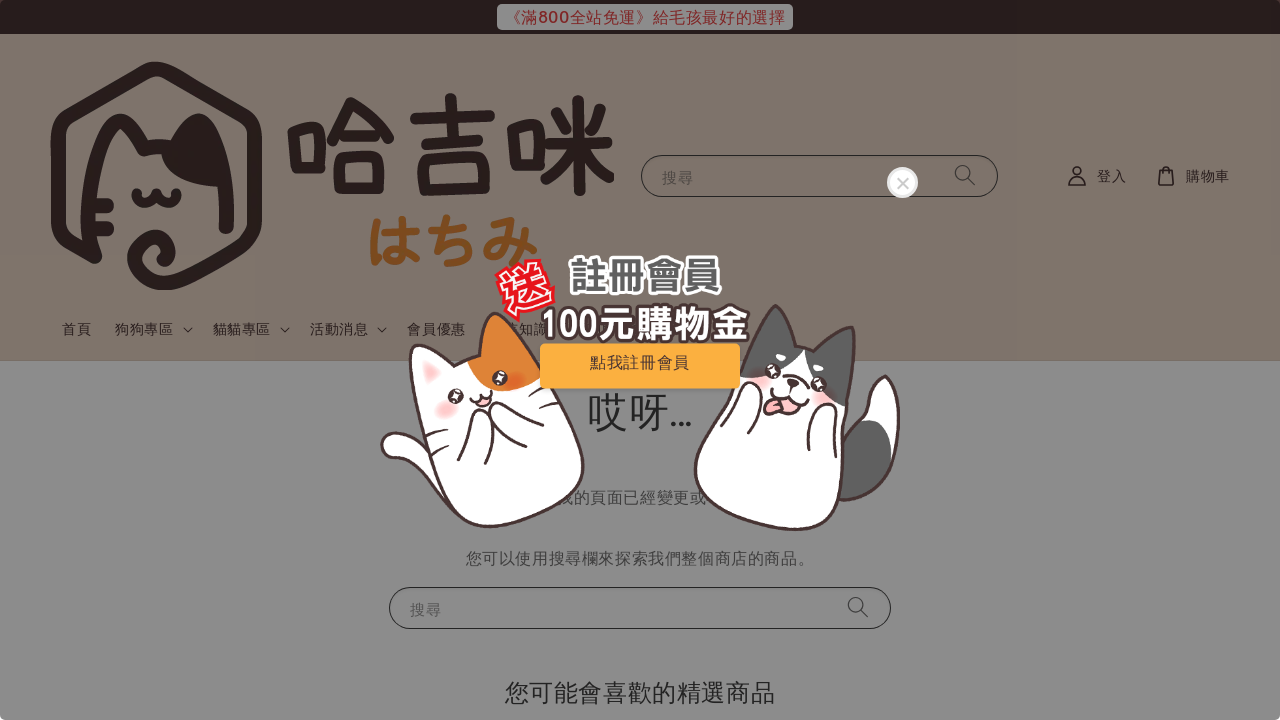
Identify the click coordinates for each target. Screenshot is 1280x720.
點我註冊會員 (640, 361)
